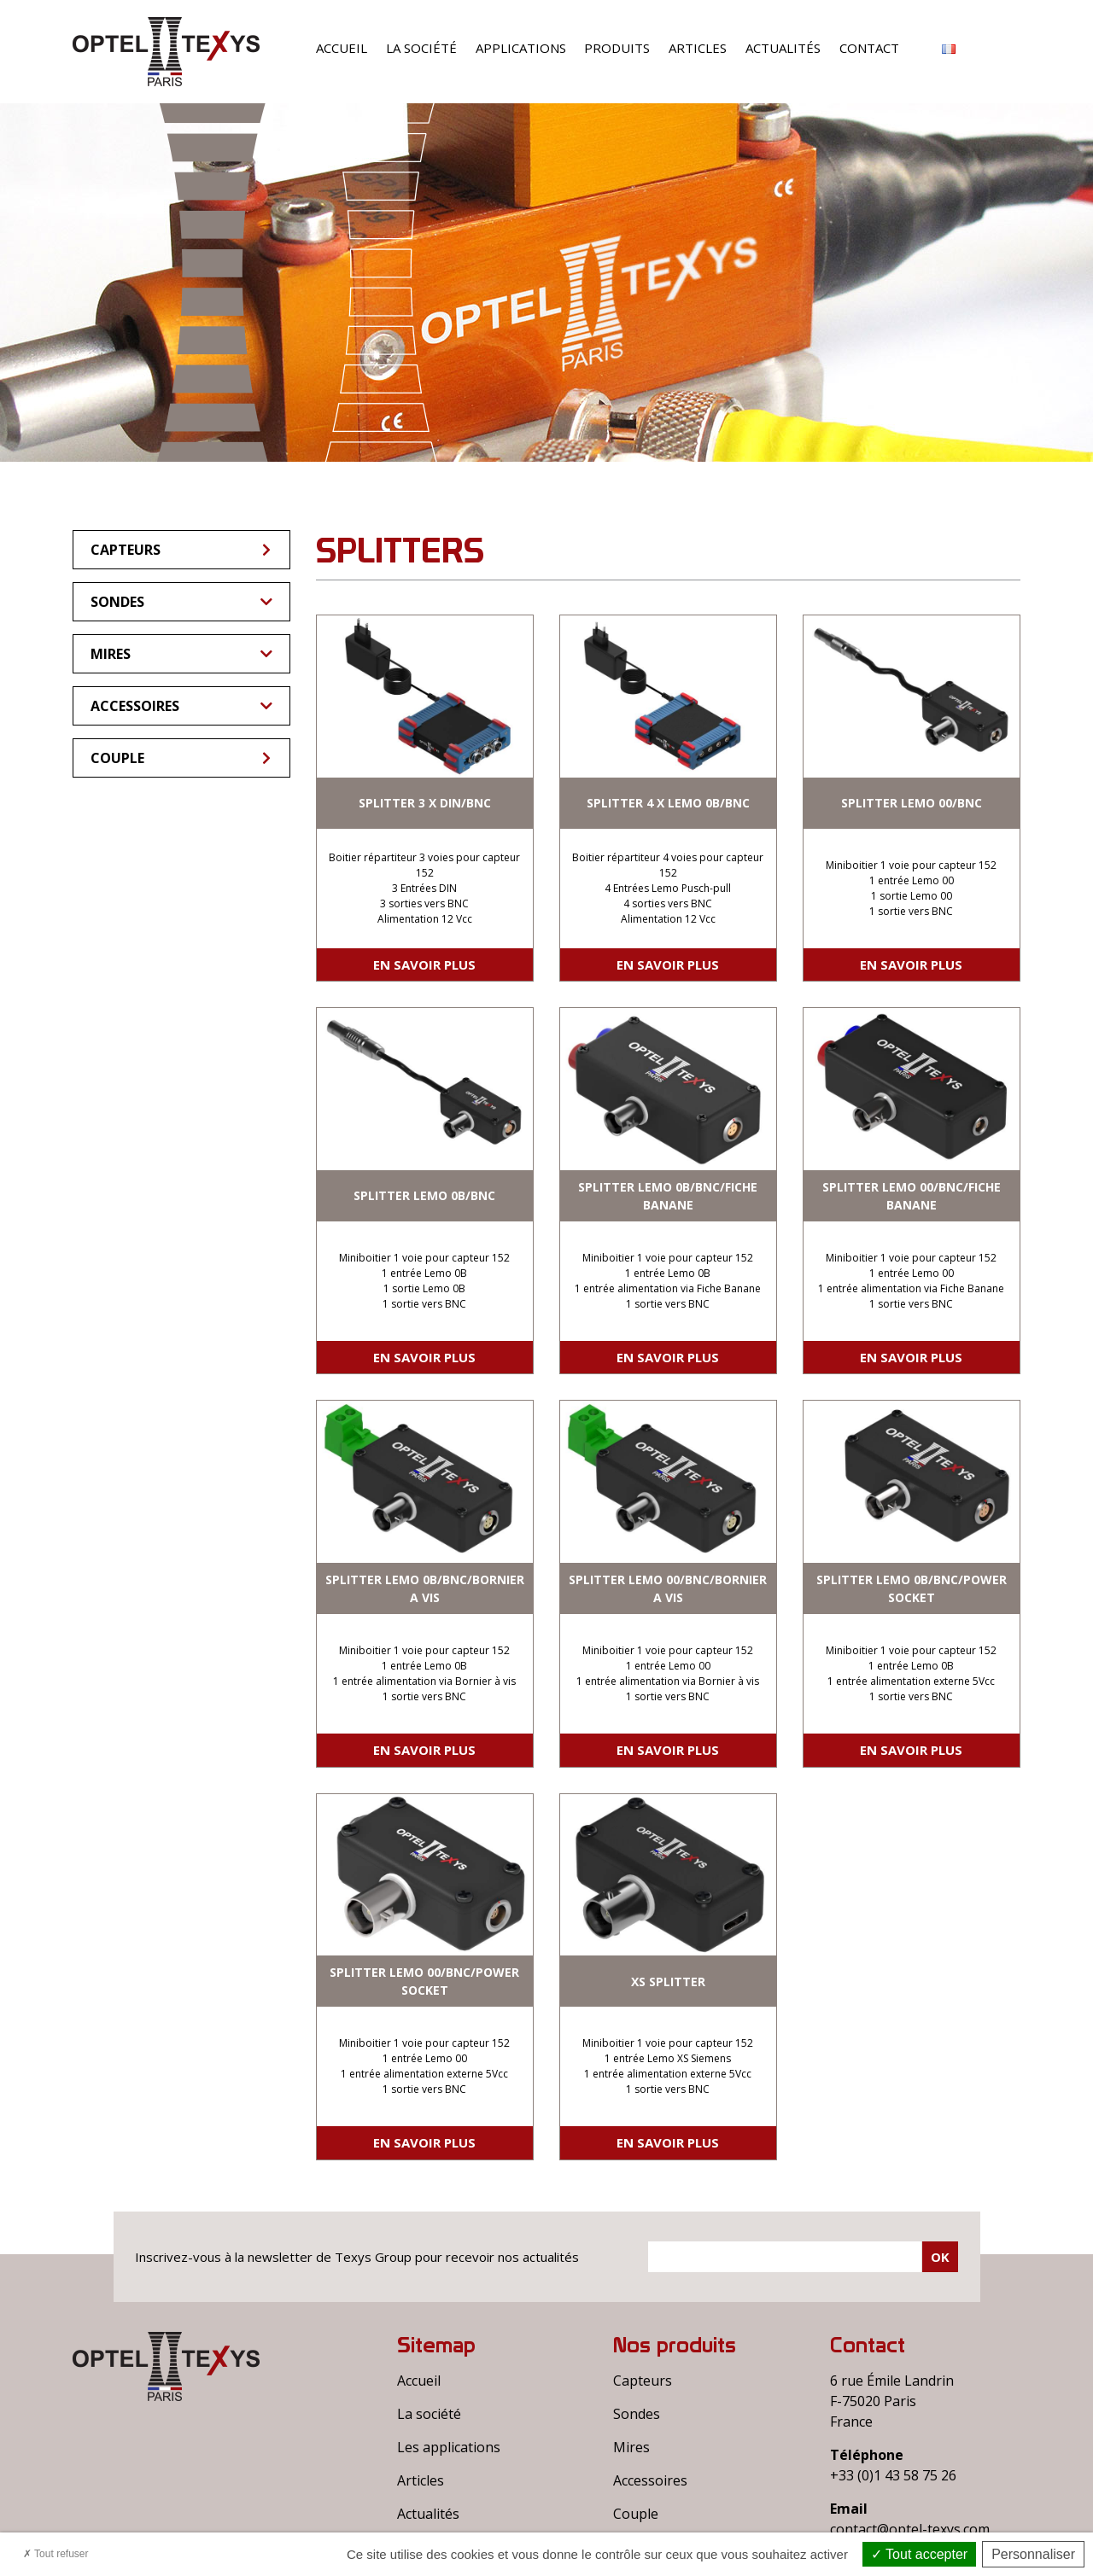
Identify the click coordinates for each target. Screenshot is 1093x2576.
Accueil (341, 47)
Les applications (448, 2447)
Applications (521, 47)
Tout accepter (919, 2554)
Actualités (783, 47)
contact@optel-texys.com (910, 2529)
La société (421, 47)
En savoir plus (424, 964)
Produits (617, 47)
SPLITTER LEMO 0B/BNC (424, 1195)
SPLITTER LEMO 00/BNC (911, 803)
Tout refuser (55, 2554)
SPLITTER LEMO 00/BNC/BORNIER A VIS (668, 1588)
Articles (698, 47)
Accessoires (181, 705)
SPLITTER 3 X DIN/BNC (425, 803)
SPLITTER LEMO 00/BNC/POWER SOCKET (424, 1981)
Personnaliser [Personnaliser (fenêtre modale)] (1033, 2554)
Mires (181, 653)
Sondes (181, 601)
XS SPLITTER (668, 1981)
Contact (869, 47)
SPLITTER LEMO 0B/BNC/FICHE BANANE (667, 1196)
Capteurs (182, 549)
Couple (182, 758)
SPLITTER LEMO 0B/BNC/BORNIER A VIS (424, 1588)
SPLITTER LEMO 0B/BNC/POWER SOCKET (911, 1588)
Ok (940, 2256)
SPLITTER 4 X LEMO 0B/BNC (668, 803)
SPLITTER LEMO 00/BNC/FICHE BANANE (911, 1196)
